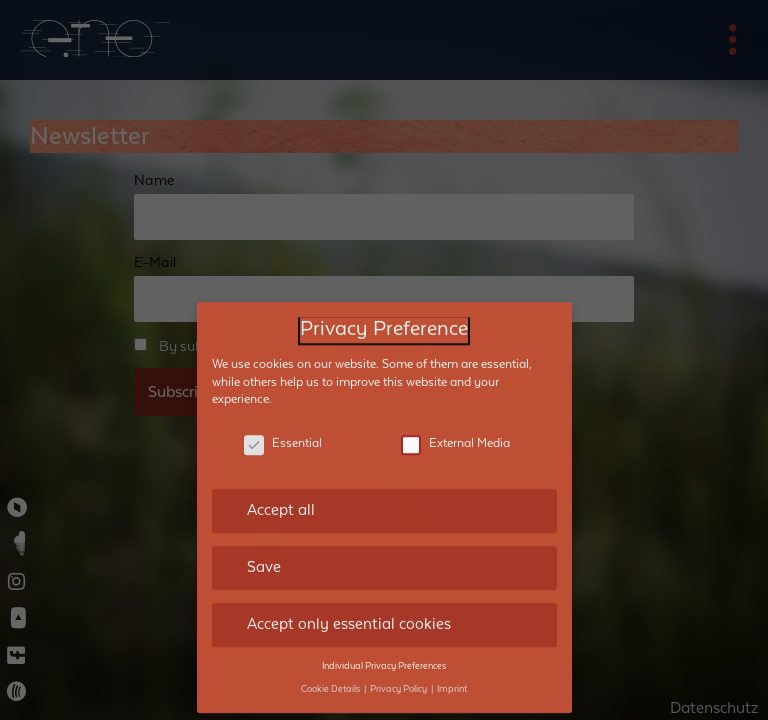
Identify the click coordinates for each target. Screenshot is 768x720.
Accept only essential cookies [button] (349, 610)
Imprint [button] (452, 674)
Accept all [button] (281, 496)
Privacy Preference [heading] (384, 315)
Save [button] (264, 553)
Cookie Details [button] (331, 674)
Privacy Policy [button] (399, 674)
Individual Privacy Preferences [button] (384, 651)
